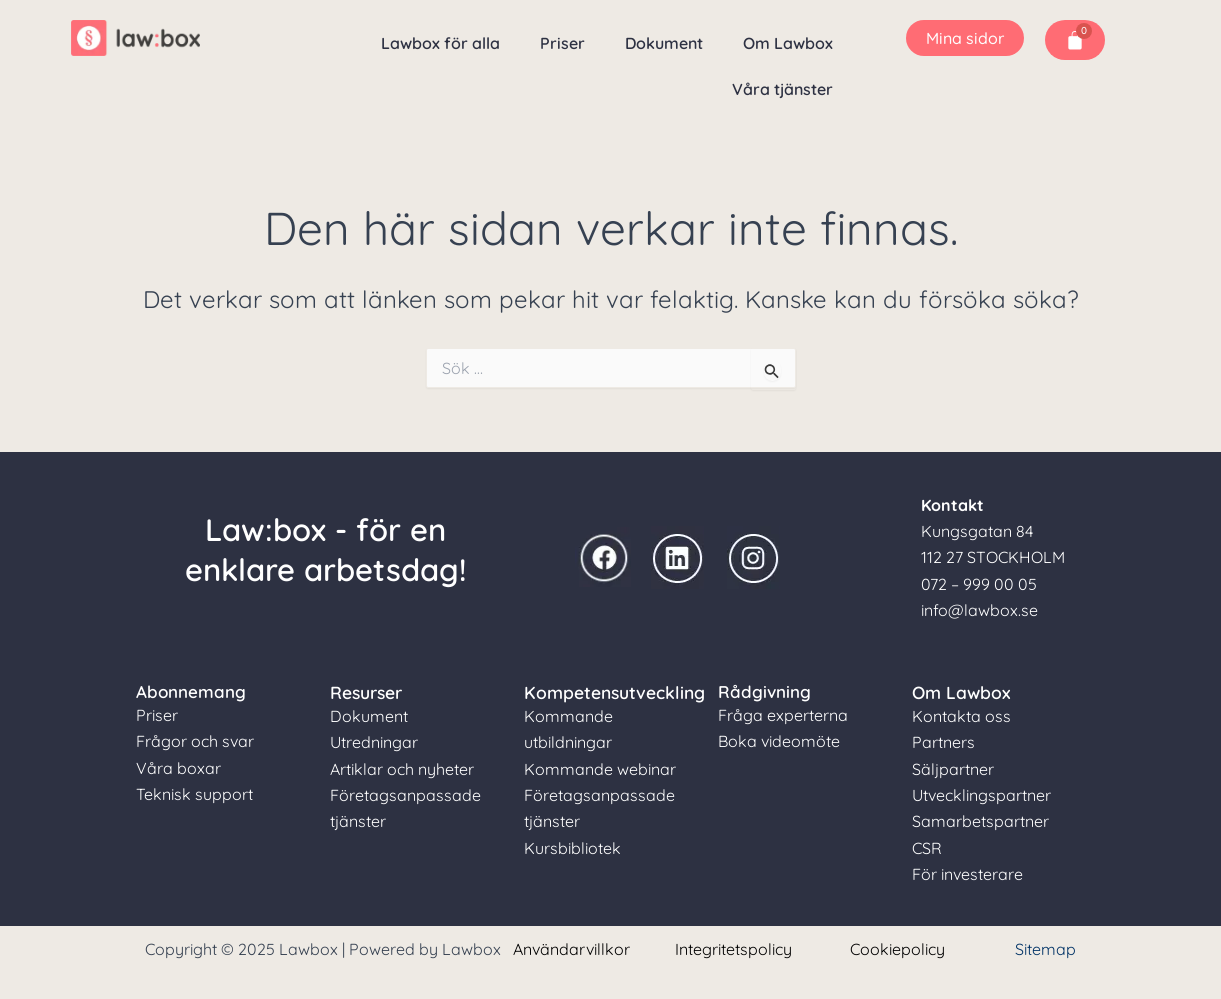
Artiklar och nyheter (402, 768)
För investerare (967, 873)
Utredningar (374, 741)
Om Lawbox (788, 43)
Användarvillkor (571, 948)
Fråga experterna (783, 715)
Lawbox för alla (440, 43)
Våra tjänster (782, 89)
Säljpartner (953, 768)
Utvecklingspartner (981, 794)
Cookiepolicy (897, 948)
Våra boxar (178, 768)
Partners (943, 741)
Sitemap (1045, 948)
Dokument (664, 43)
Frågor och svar (195, 741)
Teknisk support (194, 794)
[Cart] (1075, 40)
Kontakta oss (961, 715)
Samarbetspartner (980, 820)
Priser (562, 43)
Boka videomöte (779, 741)
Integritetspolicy (733, 948)
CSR (927, 847)
